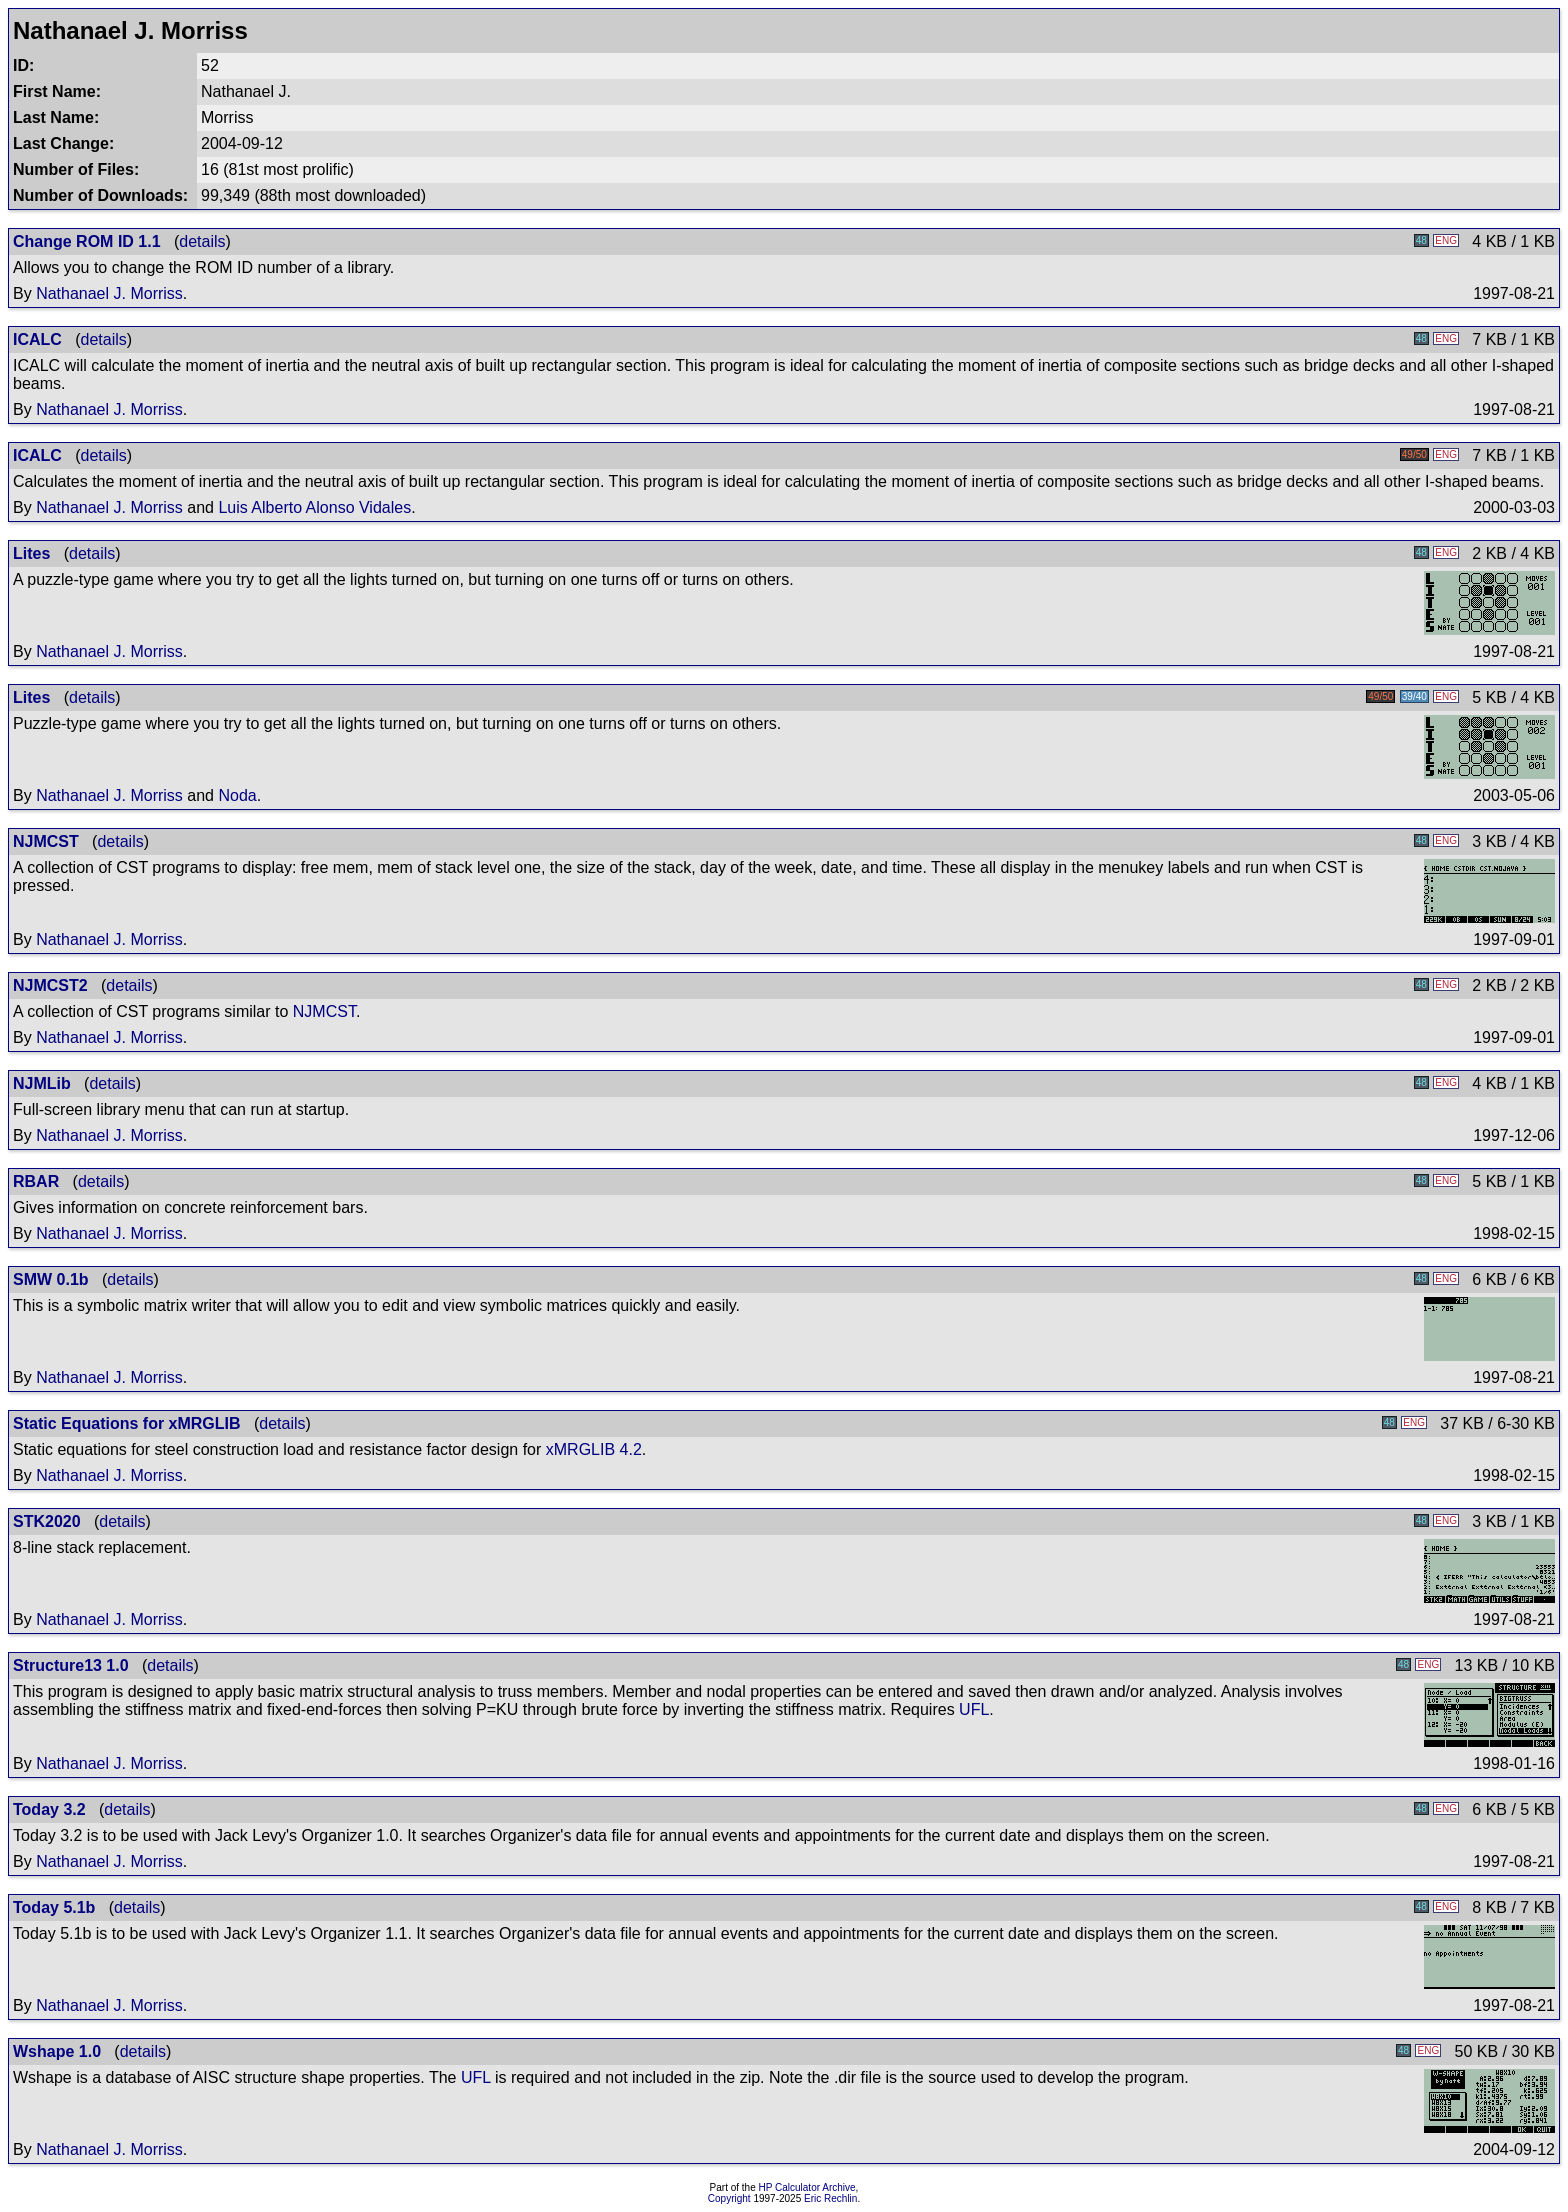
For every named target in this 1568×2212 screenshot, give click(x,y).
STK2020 (47, 1521)
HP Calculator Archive (807, 2187)
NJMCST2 (50, 985)
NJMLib (42, 1083)
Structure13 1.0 (71, 1665)
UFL (974, 1709)
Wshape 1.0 (57, 2051)
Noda (237, 795)
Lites (31, 553)
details (202, 241)
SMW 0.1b (51, 1279)
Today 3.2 (49, 1809)
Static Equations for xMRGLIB (127, 1423)
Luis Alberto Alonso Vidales (314, 507)
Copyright (729, 2198)
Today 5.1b (54, 1907)
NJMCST (46, 841)
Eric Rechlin (830, 2198)
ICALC (37, 339)
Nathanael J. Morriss (109, 293)
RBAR (36, 1181)
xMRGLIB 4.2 (594, 1449)
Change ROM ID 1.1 (87, 241)
